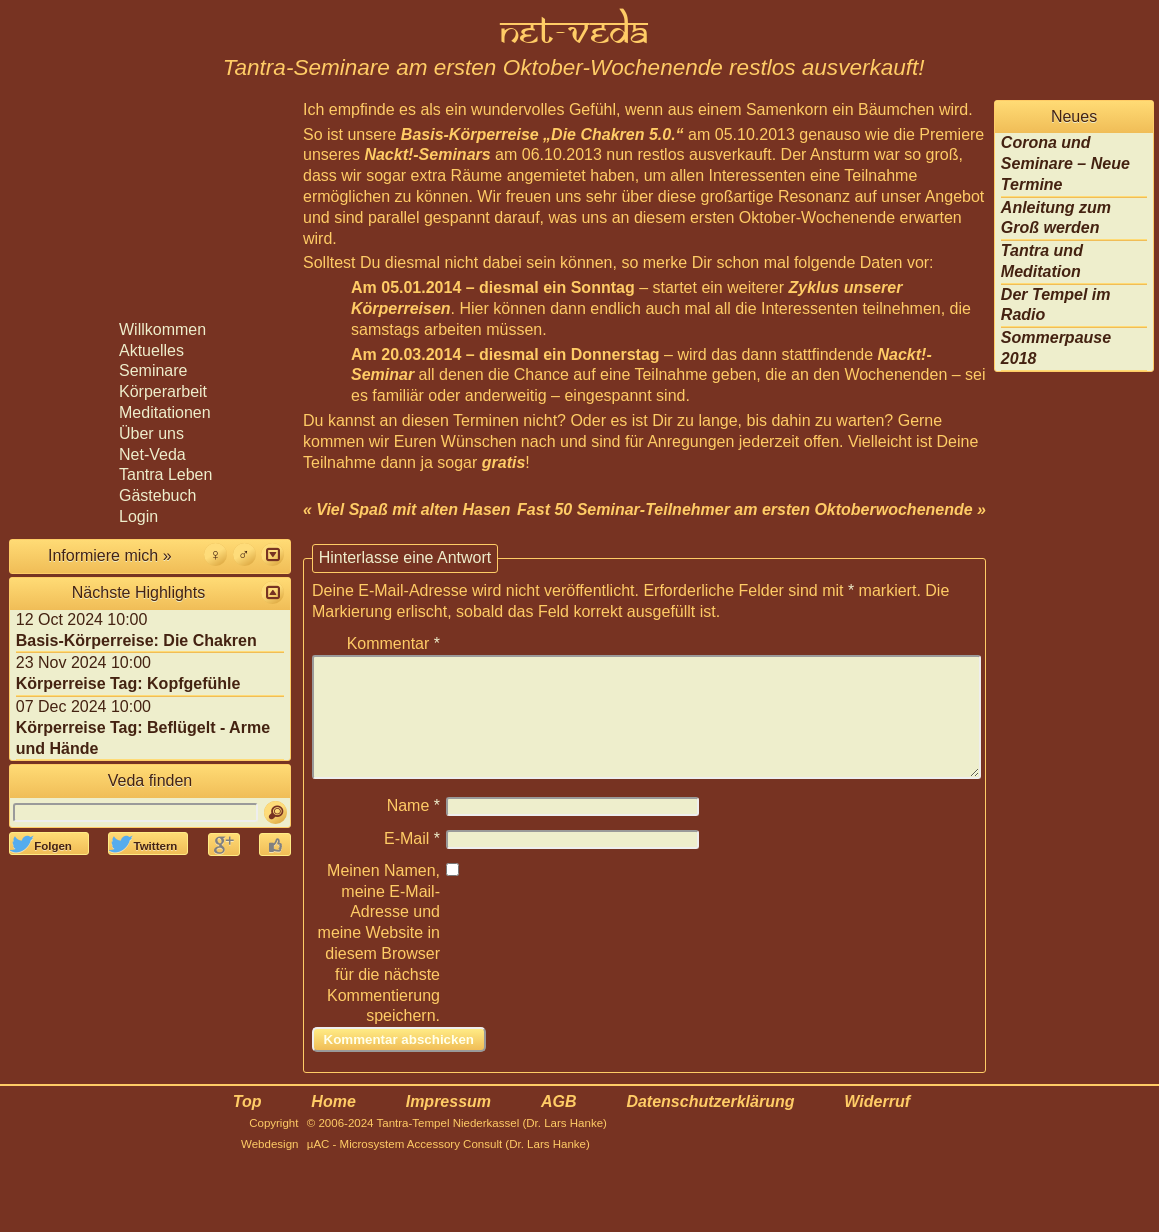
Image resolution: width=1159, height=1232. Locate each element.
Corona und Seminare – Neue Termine (1065, 163)
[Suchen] (275, 812)
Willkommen (162, 329)
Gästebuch (157, 495)
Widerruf (877, 1125)
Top (247, 1125)
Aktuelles (151, 350)
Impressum (448, 1125)
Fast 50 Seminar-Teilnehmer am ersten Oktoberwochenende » (751, 509)
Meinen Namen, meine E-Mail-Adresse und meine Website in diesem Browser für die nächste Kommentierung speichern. (379, 967)
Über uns (151, 433)
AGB (559, 1125)
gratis (504, 462)
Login (138, 516)
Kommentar (393, 643)
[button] (272, 554)
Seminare (153, 370)
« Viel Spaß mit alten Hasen (406, 509)
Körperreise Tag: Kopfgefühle (128, 683)
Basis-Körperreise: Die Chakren (136, 640)
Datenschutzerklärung (710, 1125)
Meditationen (165, 412)
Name (413, 829)
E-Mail (412, 862)
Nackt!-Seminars (427, 154)
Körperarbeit (163, 391)
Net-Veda (152, 454)
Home (333, 1125)
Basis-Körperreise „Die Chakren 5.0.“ (542, 134)
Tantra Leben (165, 474)
